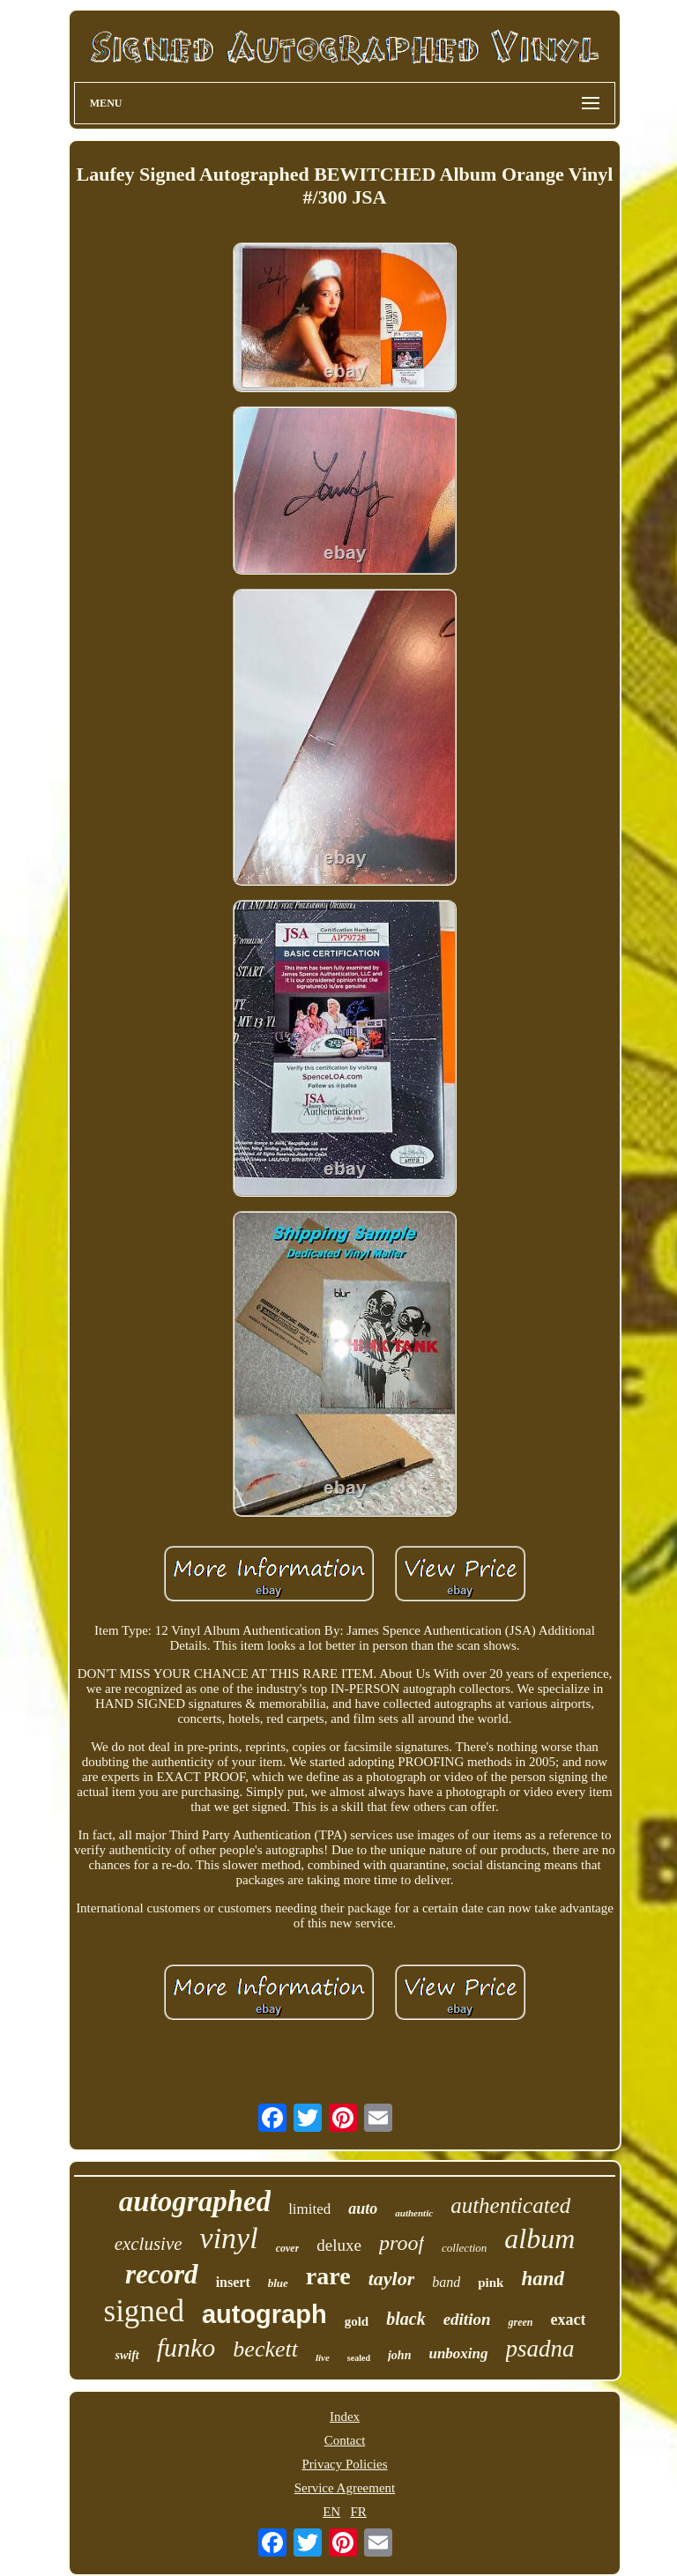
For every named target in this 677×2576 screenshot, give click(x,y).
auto (362, 2208)
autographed (195, 2201)
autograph (264, 2314)
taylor (391, 2279)
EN (331, 2512)
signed (144, 2311)
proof (401, 2242)
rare (328, 2276)
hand (542, 2279)
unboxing (457, 2353)
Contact (345, 2440)
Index (345, 2416)
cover (288, 2248)
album (539, 2238)
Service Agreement (345, 2488)
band (446, 2282)
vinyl (229, 2238)
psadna (540, 2348)
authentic (414, 2213)
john (399, 2355)
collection (464, 2247)
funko (186, 2347)
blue (278, 2283)
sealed (358, 2358)
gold (357, 2321)
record (161, 2274)
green (520, 2322)
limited (309, 2209)
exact (567, 2319)
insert (233, 2282)
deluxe (338, 2245)
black (405, 2318)
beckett (265, 2349)
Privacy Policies (344, 2464)
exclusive (148, 2243)
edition (467, 2319)
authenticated (510, 2205)
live (323, 2357)
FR (358, 2512)
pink (490, 2282)
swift (126, 2355)
